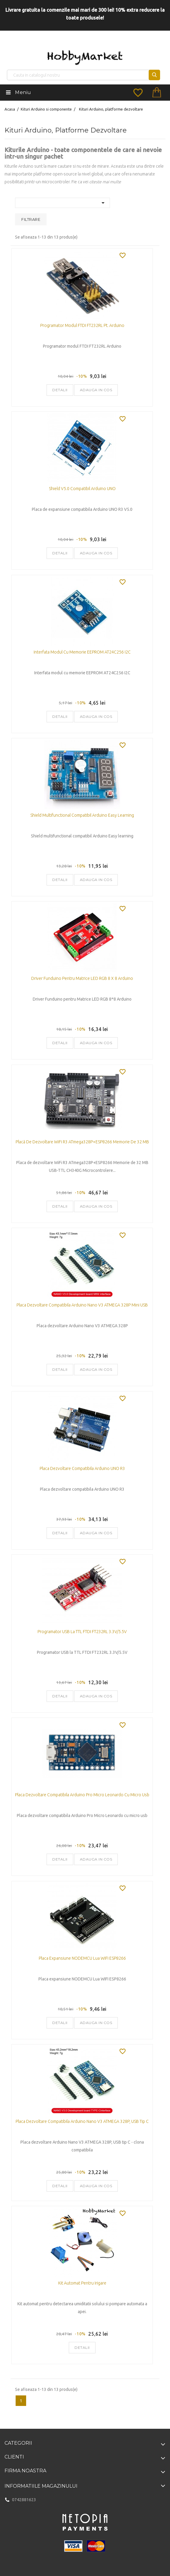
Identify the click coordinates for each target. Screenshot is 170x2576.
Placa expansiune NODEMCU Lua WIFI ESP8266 (82, 1958)
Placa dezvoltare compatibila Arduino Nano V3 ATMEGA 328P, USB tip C (82, 2121)
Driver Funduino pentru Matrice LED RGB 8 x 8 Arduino (82, 978)
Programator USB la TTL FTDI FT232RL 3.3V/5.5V (82, 1631)
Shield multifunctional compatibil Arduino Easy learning (82, 815)
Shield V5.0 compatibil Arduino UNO (82, 488)
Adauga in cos (96, 390)
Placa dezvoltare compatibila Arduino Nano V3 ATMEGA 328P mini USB (82, 1305)
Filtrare (30, 219)
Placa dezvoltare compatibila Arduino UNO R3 (82, 1468)
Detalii (60, 390)
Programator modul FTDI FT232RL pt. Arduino (82, 325)
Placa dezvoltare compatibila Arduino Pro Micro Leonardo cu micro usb (82, 1794)
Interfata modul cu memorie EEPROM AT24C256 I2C (82, 652)
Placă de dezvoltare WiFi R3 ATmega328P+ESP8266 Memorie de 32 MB (82, 1141)
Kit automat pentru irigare (82, 2283)
